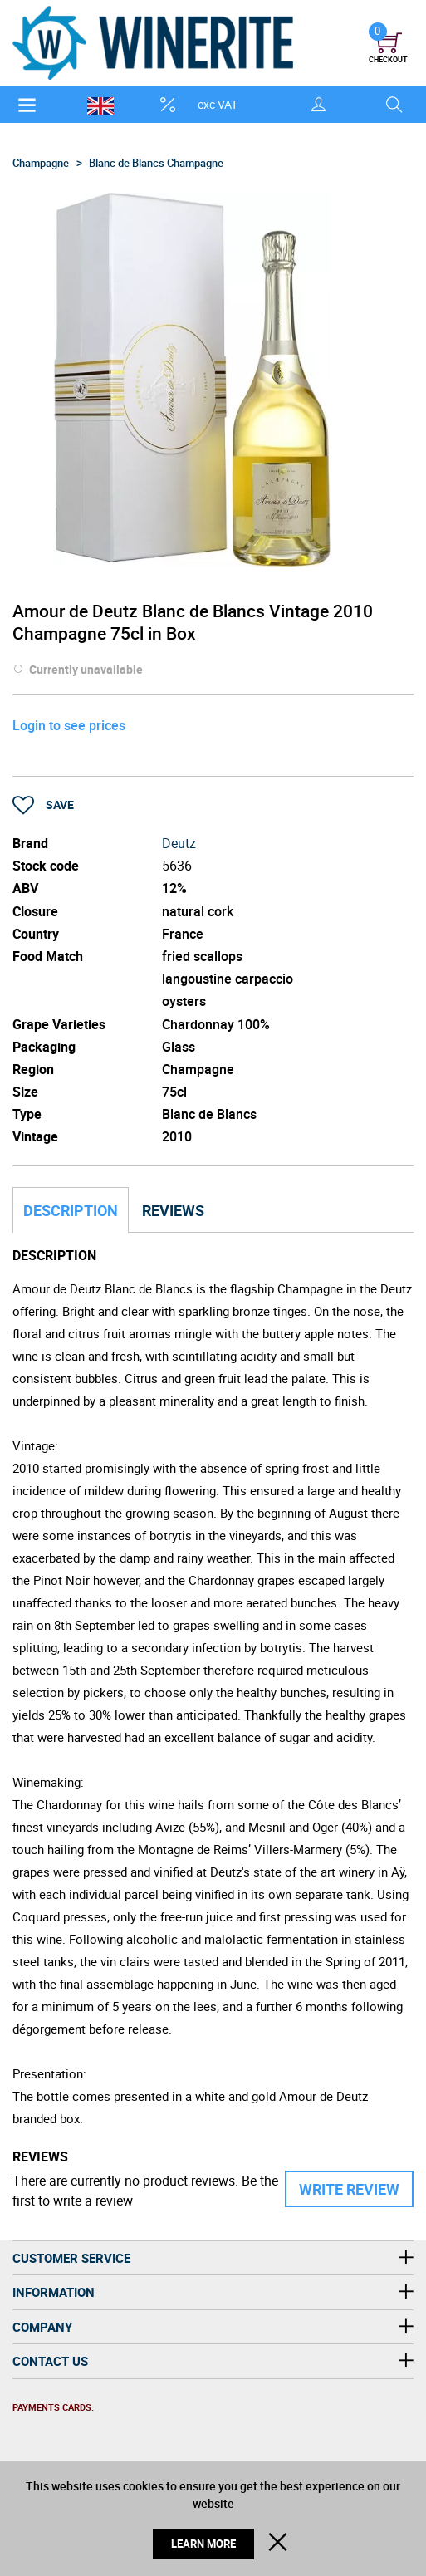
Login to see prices (68, 725)
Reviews (173, 1210)
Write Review (349, 2189)
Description (70, 1210)
